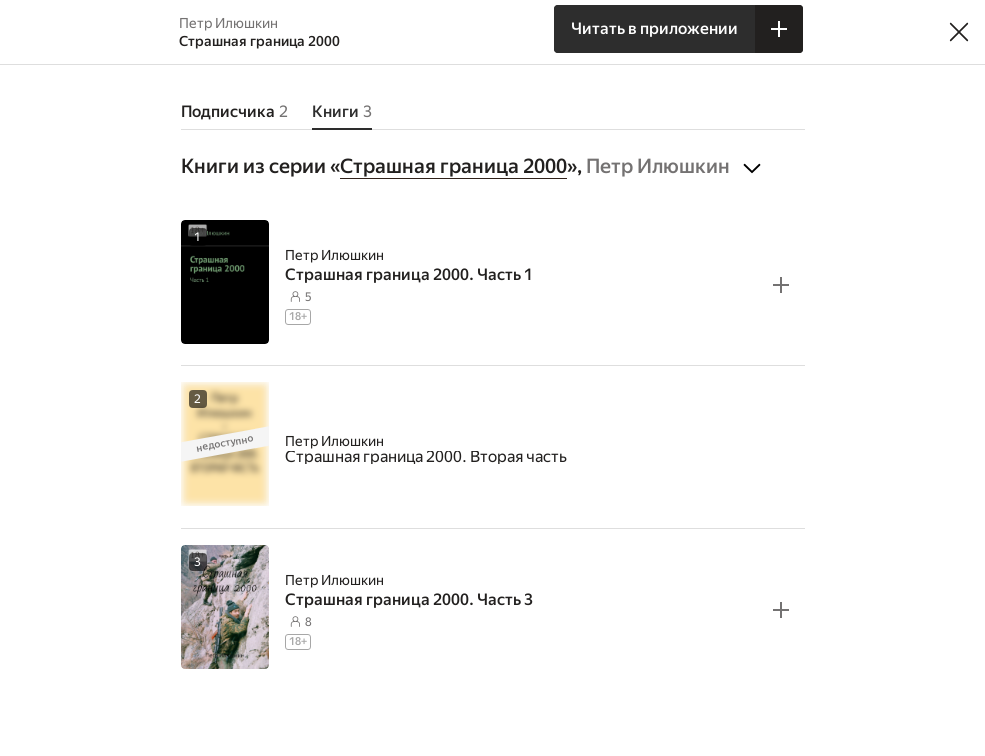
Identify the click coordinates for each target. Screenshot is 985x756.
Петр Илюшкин (334, 255)
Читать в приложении (654, 28)
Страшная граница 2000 (453, 166)
